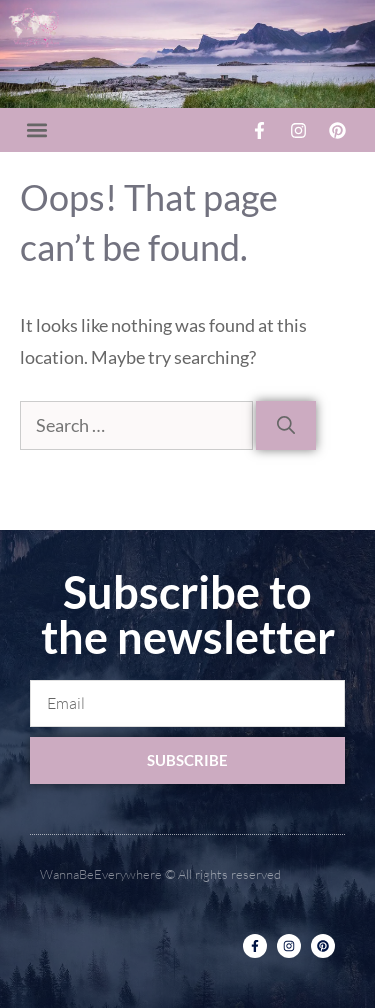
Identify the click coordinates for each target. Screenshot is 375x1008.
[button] (36, 130)
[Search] (286, 425)
